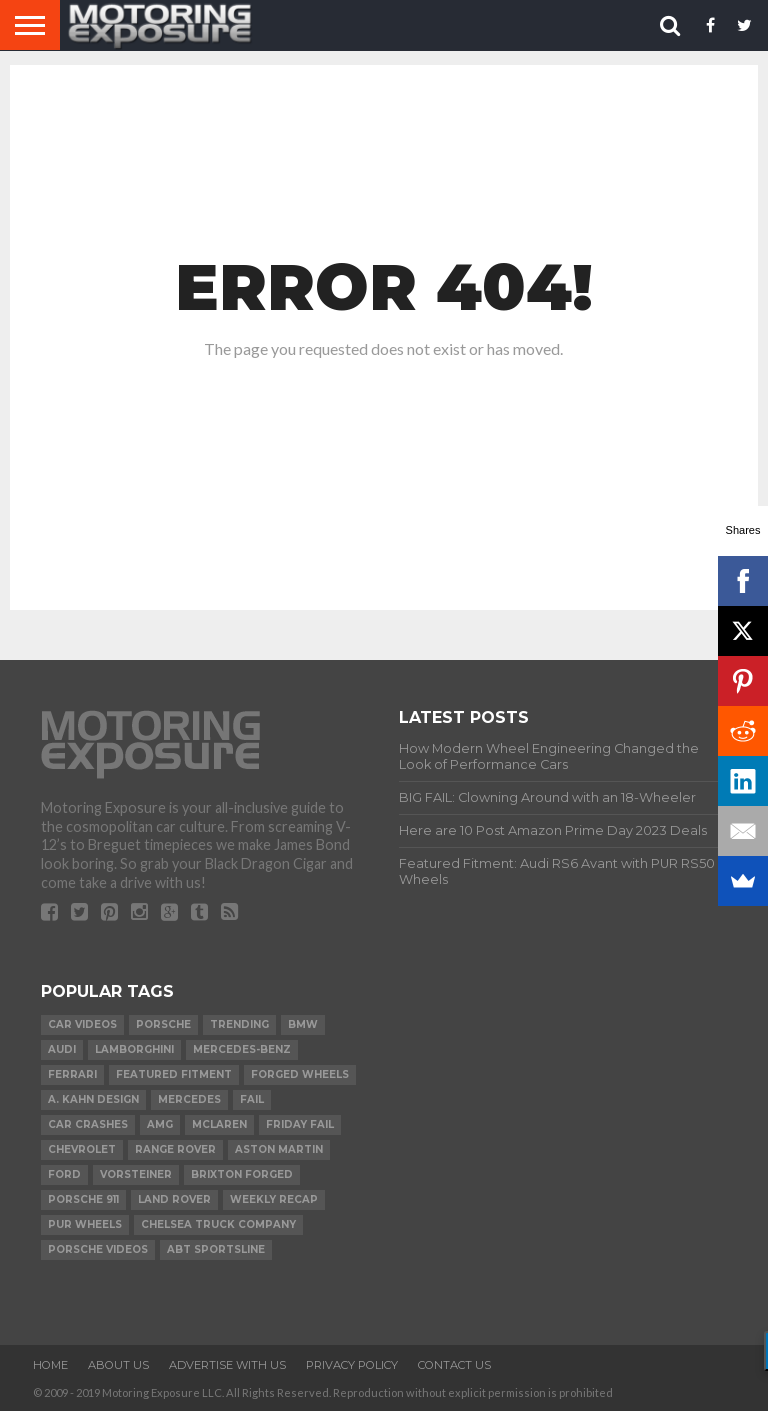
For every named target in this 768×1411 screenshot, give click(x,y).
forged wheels (300, 1074)
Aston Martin (279, 1149)
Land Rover (174, 1199)
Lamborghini (134, 1049)
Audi (62, 1049)
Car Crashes (88, 1124)
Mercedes (189, 1099)
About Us (118, 1365)
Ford (64, 1174)
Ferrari (72, 1074)
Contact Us (454, 1365)
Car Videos (82, 1024)
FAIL (252, 1099)
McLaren (219, 1124)
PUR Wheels (85, 1224)
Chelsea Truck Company (218, 1224)
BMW (303, 1024)
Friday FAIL (300, 1124)
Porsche (163, 1024)
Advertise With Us (227, 1365)
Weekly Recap (274, 1199)
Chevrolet (82, 1149)
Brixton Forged (242, 1174)
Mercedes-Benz (242, 1049)
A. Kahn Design (93, 1099)
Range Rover (175, 1149)
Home (50, 1365)
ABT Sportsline (216, 1249)
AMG (160, 1124)
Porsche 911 (83, 1199)
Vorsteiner (136, 1174)
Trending (239, 1024)
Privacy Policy (352, 1365)
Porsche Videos (98, 1249)
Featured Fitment (174, 1074)
